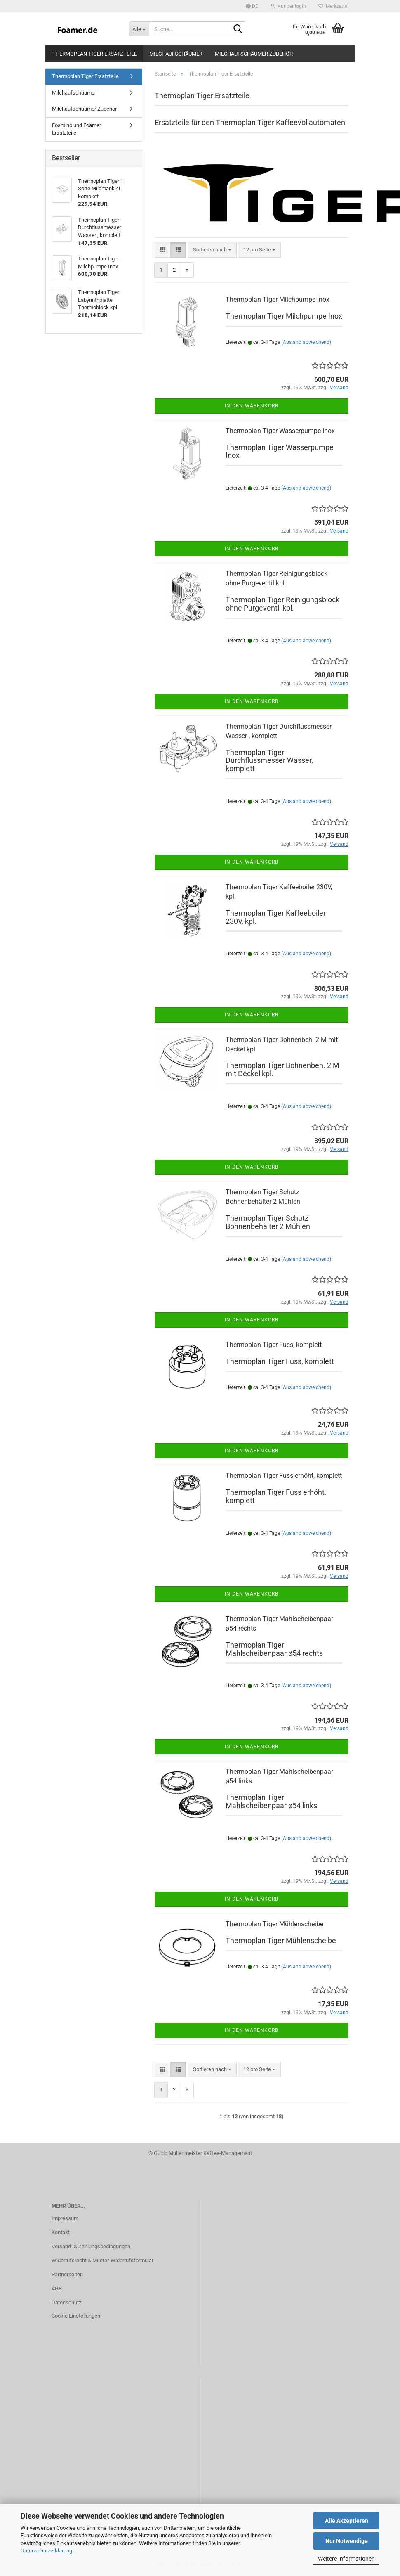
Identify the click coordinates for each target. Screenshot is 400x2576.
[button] (252, 6)
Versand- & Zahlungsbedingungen (91, 2246)
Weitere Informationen (346, 2558)
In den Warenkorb (251, 406)
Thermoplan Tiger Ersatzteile (94, 54)
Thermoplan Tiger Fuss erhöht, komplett (284, 1476)
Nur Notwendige (346, 2541)
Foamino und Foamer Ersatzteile (76, 129)
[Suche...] (139, 28)
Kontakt (61, 2232)
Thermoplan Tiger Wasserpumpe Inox (280, 431)
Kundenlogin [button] (288, 6)
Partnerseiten (67, 2274)
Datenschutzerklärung (46, 2551)
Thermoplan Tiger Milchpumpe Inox (277, 299)
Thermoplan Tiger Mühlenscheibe (274, 1924)
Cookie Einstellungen (76, 2316)
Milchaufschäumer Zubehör (254, 54)
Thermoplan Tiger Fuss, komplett (274, 1345)
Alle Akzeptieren (346, 2520)
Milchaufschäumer (175, 54)
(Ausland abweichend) (306, 342)
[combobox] (212, 250)
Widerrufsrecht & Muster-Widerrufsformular (102, 2260)
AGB (57, 2288)
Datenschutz (66, 2302)
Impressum (65, 2218)
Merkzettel (333, 6)
